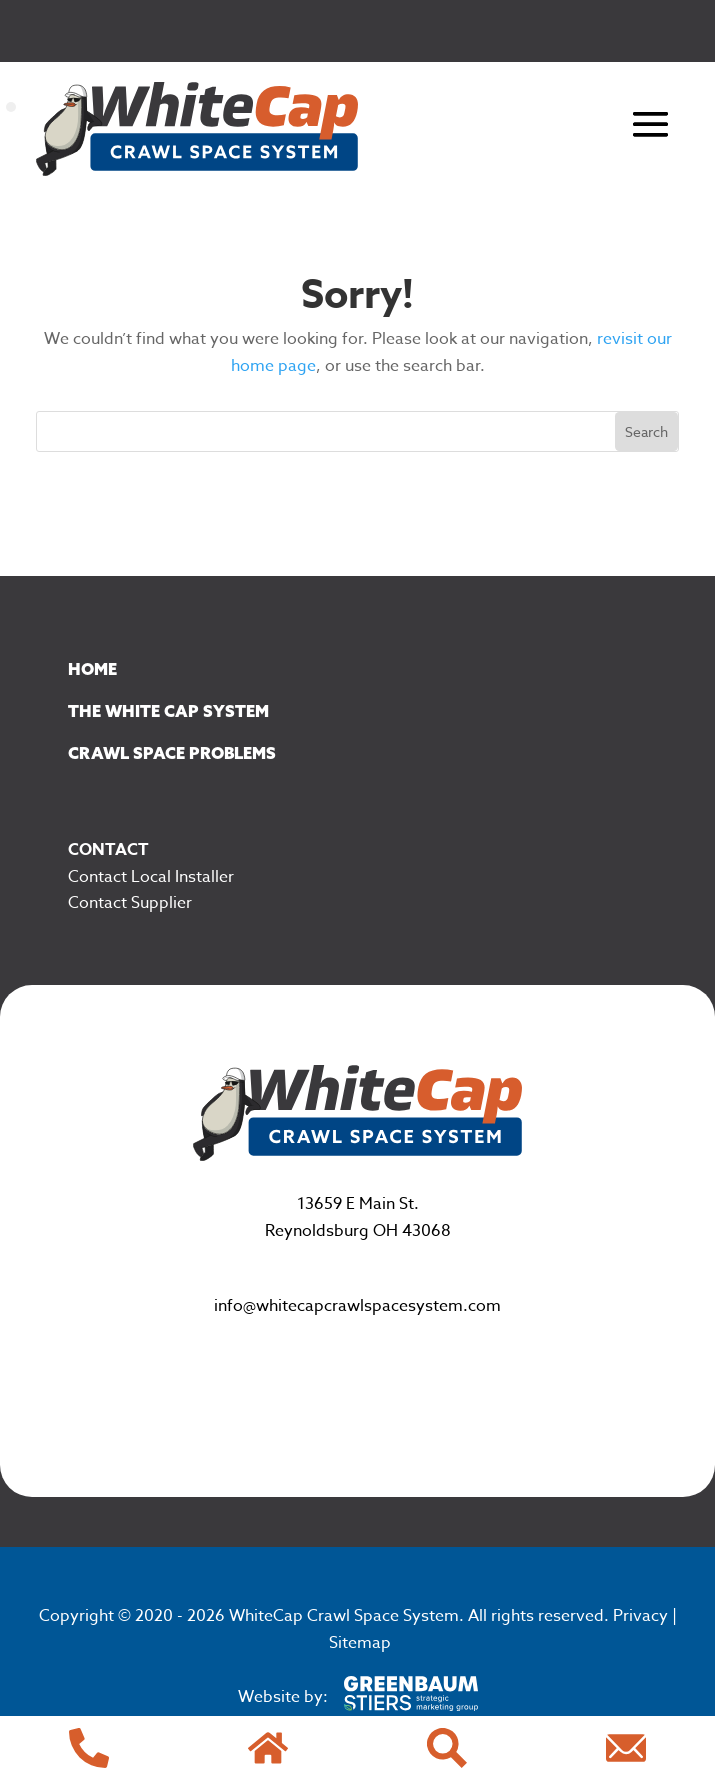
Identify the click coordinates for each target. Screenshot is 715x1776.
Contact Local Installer (151, 877)
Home (92, 669)
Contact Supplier (130, 903)
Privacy (640, 1616)
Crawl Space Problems (172, 753)
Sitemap (360, 1643)
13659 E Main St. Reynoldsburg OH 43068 (358, 1217)
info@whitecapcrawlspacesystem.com (357, 1306)
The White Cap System (168, 711)
